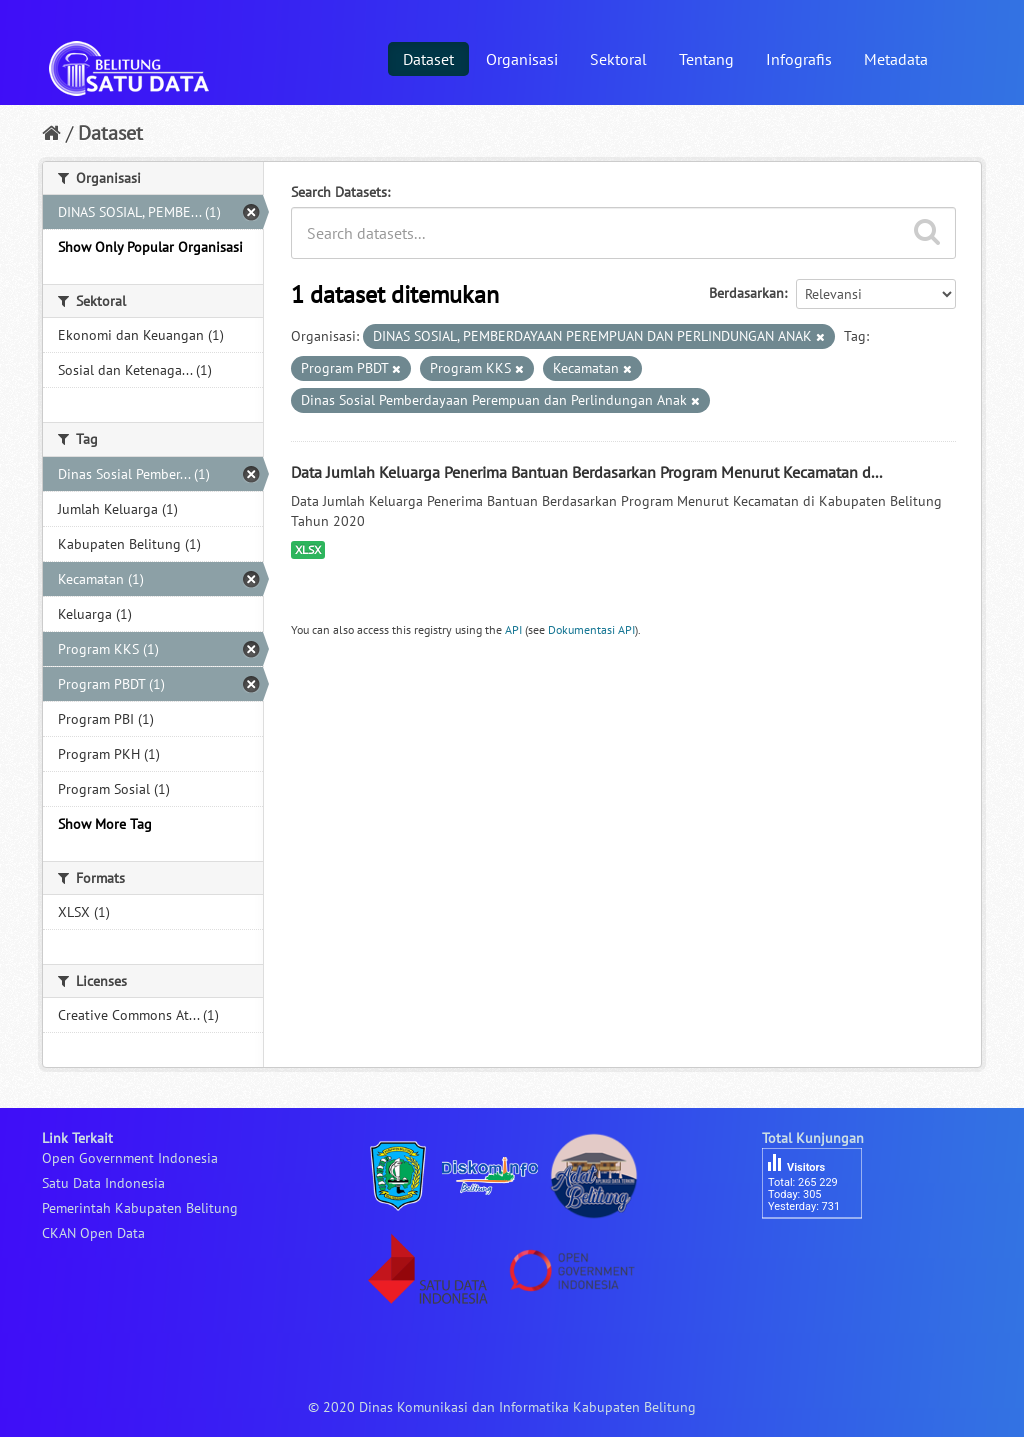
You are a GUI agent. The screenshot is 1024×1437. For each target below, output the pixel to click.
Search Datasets (339, 192)
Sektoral (618, 59)
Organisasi (522, 59)
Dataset (428, 59)
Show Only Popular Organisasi (150, 247)
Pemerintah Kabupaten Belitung (140, 1208)
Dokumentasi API (591, 629)
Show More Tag (105, 824)
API (513, 629)
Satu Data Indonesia (103, 1183)
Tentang (706, 59)
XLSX (308, 549)
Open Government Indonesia (130, 1158)
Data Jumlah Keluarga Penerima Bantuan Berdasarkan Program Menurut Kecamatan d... (586, 472)
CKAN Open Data (93, 1233)
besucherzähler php (822, 1253)
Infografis (799, 59)
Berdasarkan (746, 293)
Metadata (896, 59)
